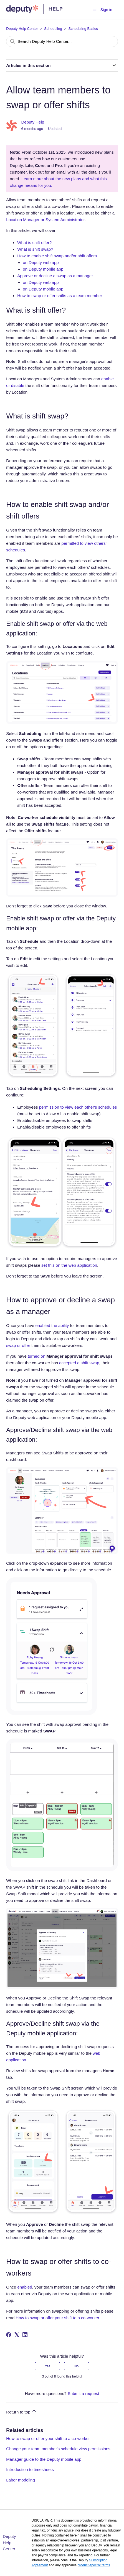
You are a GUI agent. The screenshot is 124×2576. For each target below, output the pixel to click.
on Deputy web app (41, 262)
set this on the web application (69, 1265)
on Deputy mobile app (43, 269)
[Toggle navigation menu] (95, 9)
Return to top (21, 2411)
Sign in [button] (106, 9)
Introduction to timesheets (30, 2469)
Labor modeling (20, 2480)
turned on (36, 1356)
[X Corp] (16, 2334)
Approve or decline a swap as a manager (55, 275)
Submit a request (83, 2393)
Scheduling (53, 29)
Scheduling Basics (83, 29)
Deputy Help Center (22, 29)
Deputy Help (32, 122)
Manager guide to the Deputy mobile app (43, 2459)
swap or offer (18, 1345)
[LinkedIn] (24, 2334)
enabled (24, 2287)
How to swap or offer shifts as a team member (59, 295)
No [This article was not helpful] (76, 2366)
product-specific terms (93, 2565)
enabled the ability (52, 1325)
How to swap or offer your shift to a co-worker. (58, 2317)
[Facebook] (8, 2334)
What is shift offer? (34, 242)
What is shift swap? (35, 249)
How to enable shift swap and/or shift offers (57, 255)
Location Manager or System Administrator (45, 219)
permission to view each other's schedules (78, 1107)
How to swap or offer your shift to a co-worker (48, 2438)
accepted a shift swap (79, 1362)
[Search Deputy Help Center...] (62, 41)
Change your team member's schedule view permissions (58, 2448)
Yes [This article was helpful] (47, 2366)
